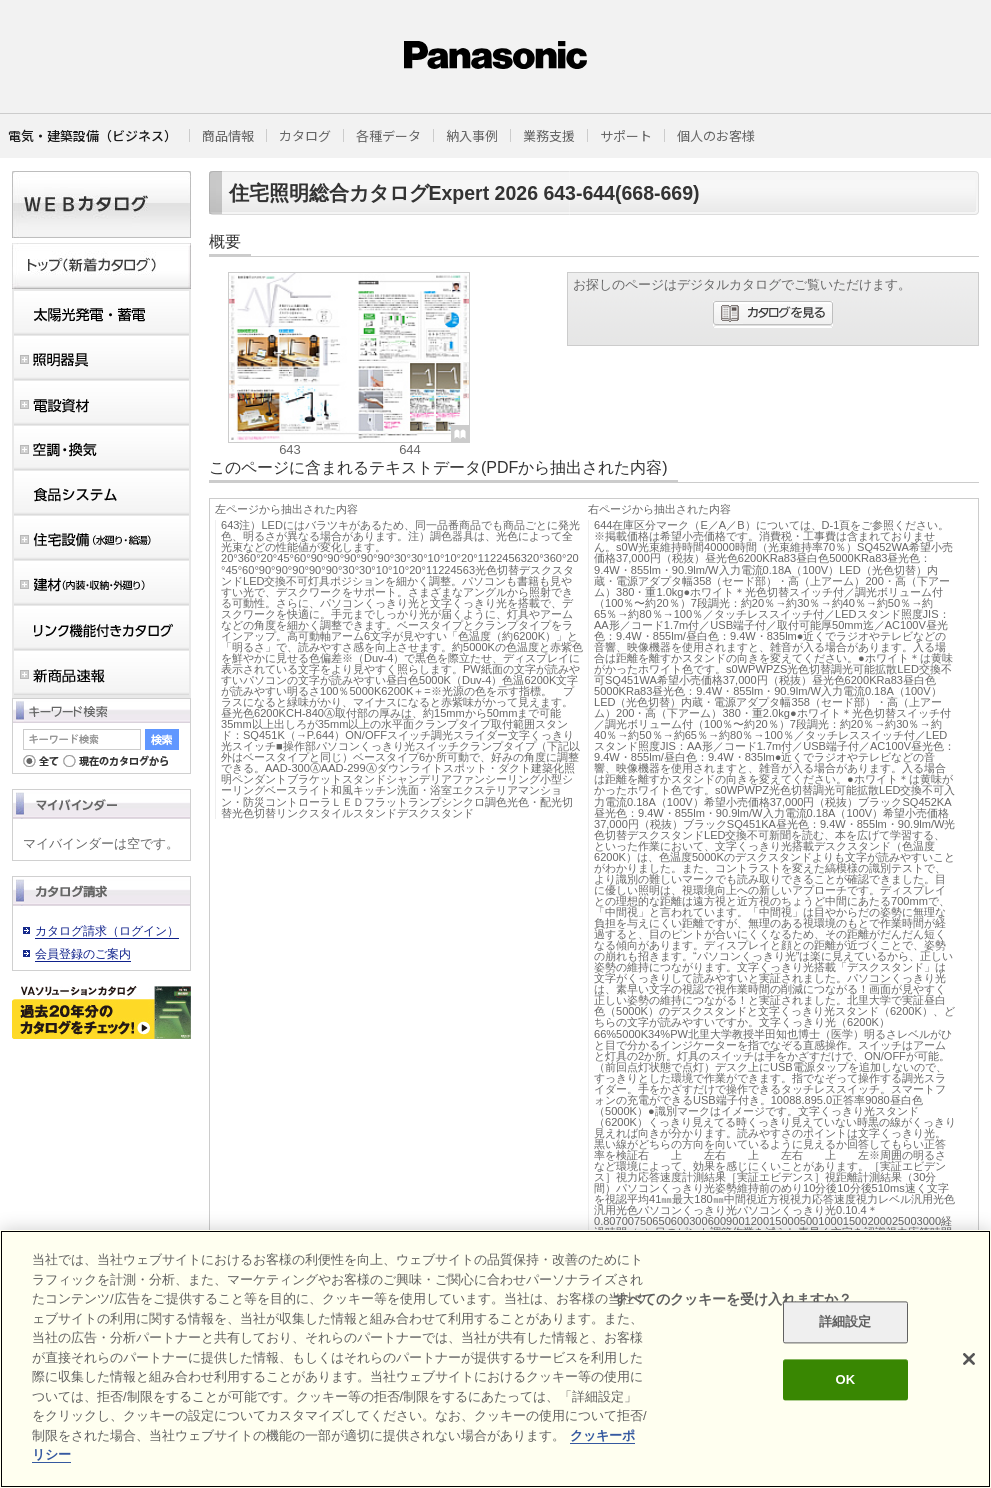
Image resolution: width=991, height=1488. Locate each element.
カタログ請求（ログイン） (107, 931)
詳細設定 (845, 1322)
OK (845, 1379)
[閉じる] (969, 1359)
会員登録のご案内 (83, 954)
